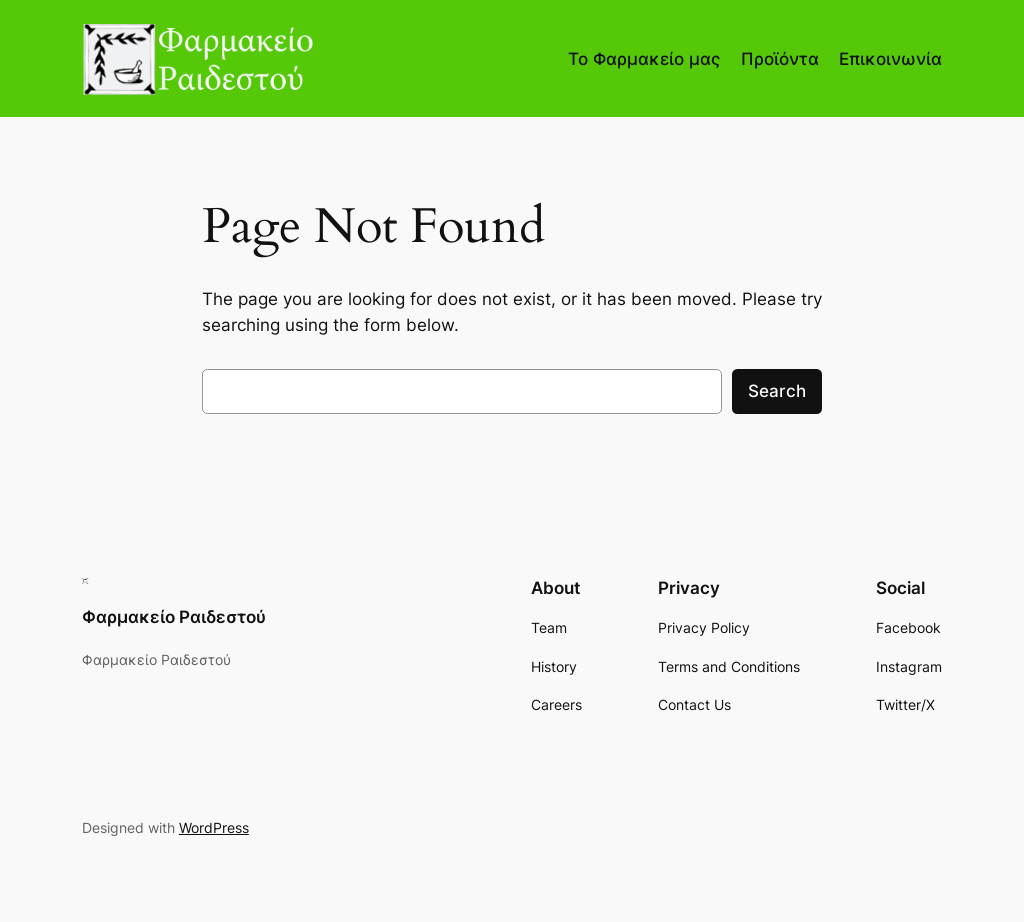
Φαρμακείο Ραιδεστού (174, 617)
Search (777, 391)
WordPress (214, 827)
